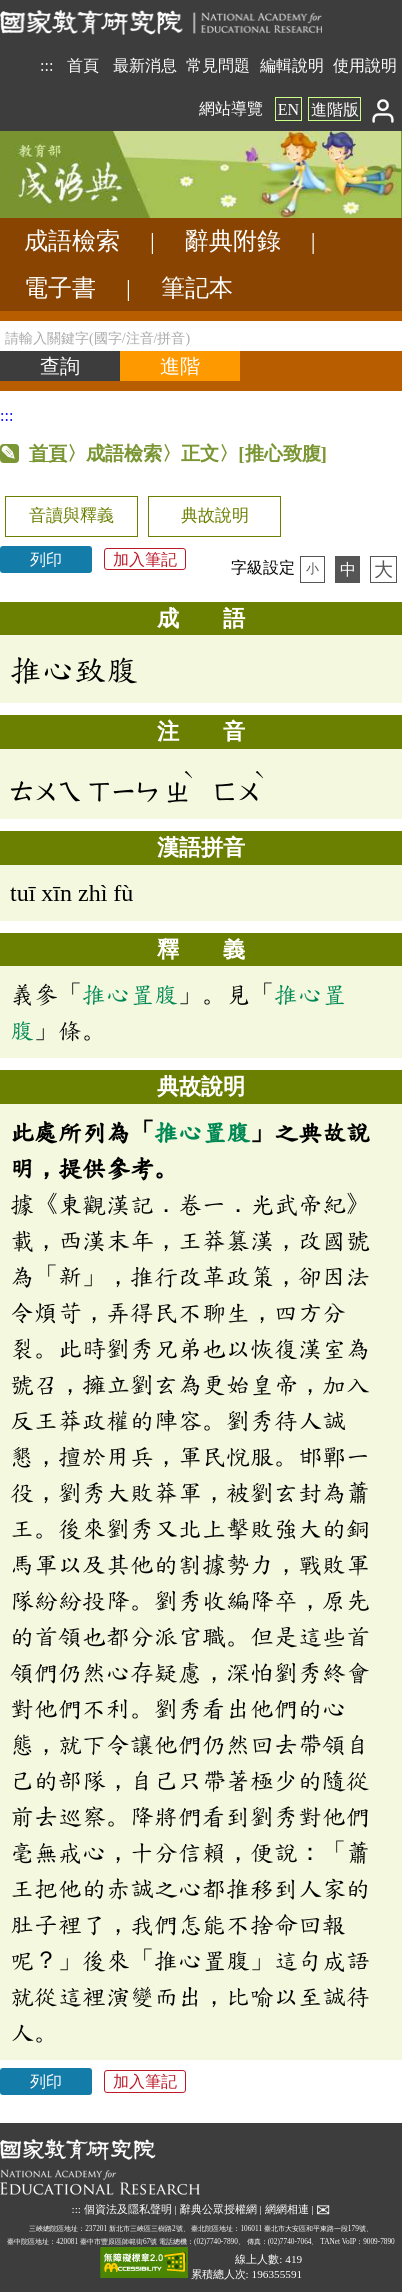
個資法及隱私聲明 (128, 2209)
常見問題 (218, 65)
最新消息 (145, 65)
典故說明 (215, 515)
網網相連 (287, 2209)
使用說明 (365, 65)
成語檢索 (72, 241)
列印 (46, 559)
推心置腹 (130, 994)
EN (288, 109)
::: (46, 65)
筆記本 (197, 288)
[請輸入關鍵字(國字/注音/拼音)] (201, 336)
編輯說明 (292, 65)
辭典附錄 (233, 241)
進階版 (335, 109)
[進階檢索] (180, 366)
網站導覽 (231, 108)
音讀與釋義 (71, 515)
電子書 (60, 288)
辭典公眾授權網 (218, 2209)
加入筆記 (145, 559)
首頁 (83, 65)
